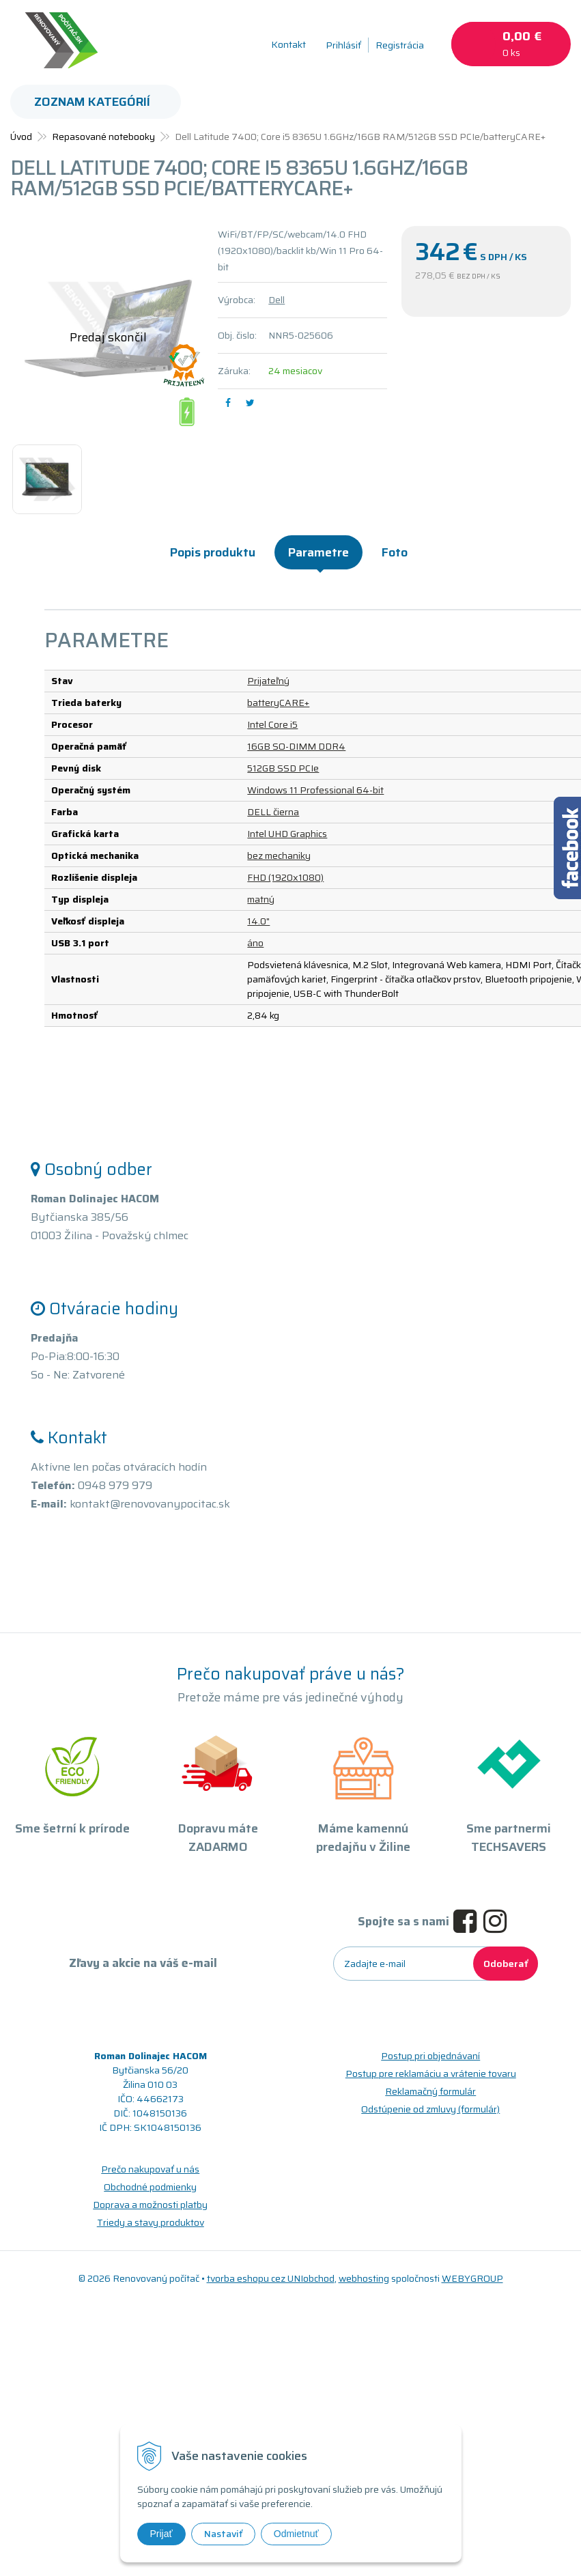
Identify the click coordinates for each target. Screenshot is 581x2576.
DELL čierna (273, 811)
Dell (276, 299)
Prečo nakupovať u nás (150, 2169)
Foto (395, 552)
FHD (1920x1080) (285, 877)
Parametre (318, 552)
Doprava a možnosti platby (150, 2204)
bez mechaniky (279, 855)
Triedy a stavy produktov (150, 2222)
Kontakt (288, 44)
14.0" (258, 921)
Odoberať (505, 1963)
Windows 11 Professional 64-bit (315, 789)
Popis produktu (212, 552)
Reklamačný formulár (430, 2091)
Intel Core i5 (272, 724)
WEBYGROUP (472, 2278)
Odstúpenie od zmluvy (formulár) (430, 2109)
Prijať (161, 2533)
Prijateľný (268, 680)
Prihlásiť (343, 45)
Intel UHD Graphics (287, 833)
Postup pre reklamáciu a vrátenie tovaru (430, 2073)
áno (255, 942)
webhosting (364, 2278)
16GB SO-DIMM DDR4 (296, 746)
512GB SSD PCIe (283, 768)
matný (260, 899)
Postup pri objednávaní (430, 2055)
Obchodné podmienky (150, 2186)
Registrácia (399, 45)
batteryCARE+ (278, 702)
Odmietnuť (296, 2533)
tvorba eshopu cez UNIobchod (271, 2278)
